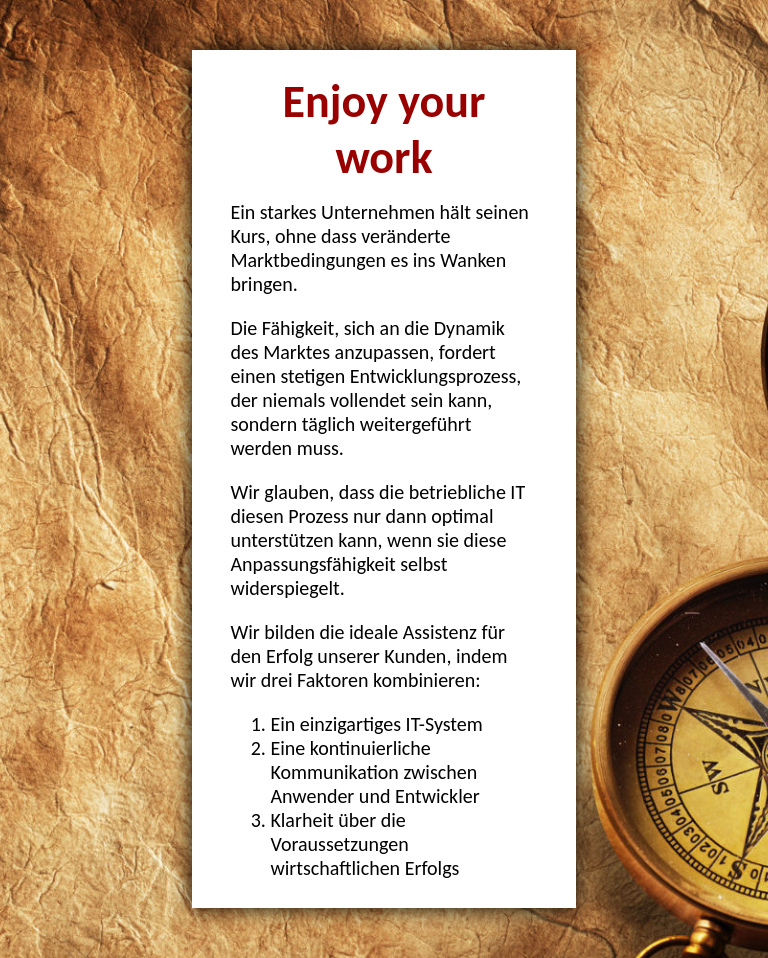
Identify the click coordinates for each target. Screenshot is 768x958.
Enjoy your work (384, 129)
